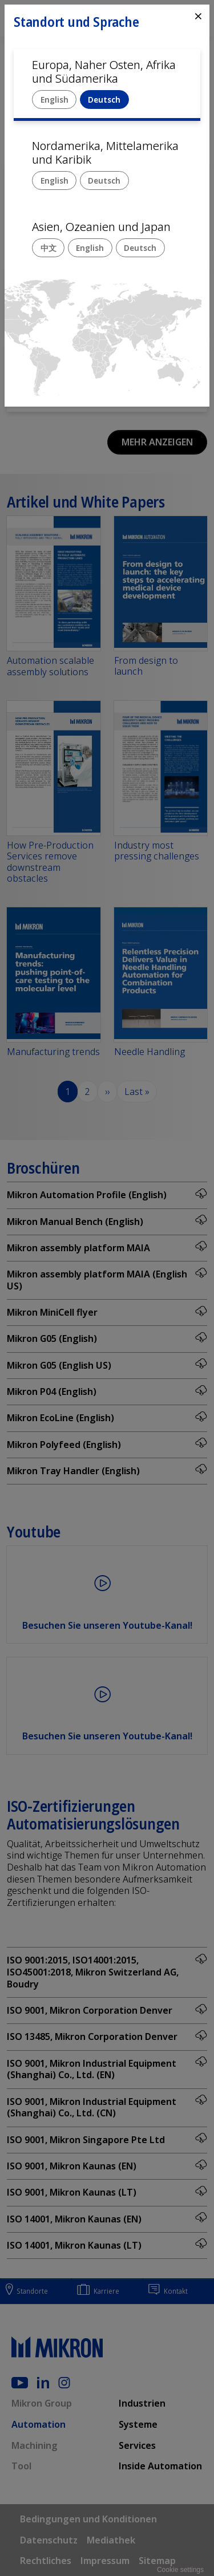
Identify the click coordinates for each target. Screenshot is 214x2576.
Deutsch (104, 99)
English (54, 99)
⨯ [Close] (198, 15)
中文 (48, 247)
